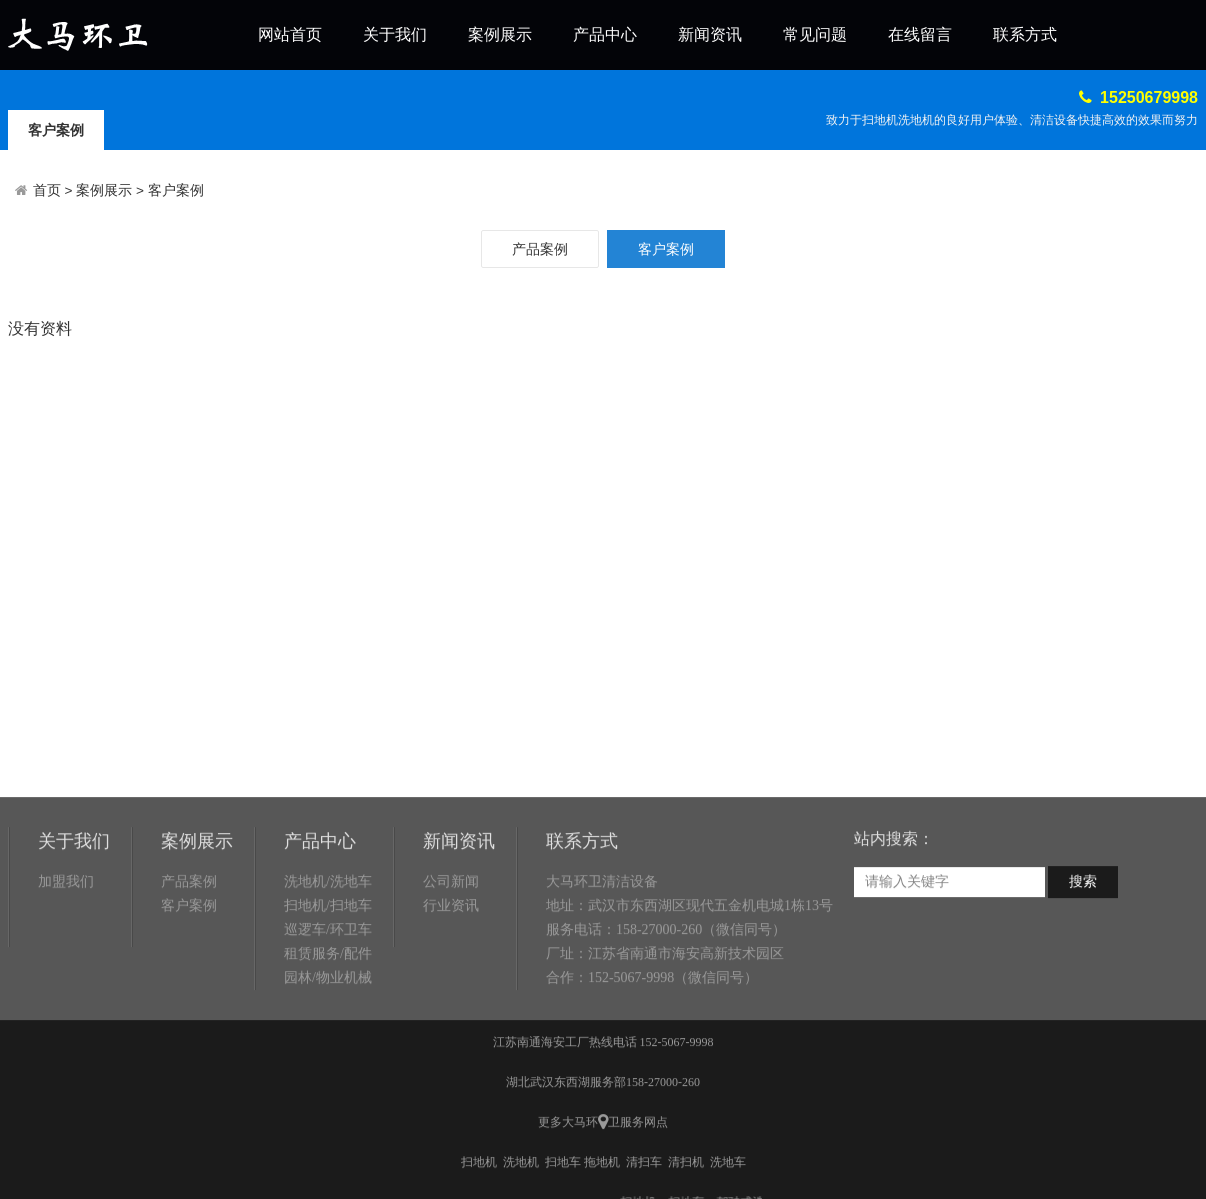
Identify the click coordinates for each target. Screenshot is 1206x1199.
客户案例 (56, 130)
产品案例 (540, 249)
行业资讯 (451, 984)
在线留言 (920, 34)
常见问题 (815, 34)
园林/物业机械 (328, 1056)
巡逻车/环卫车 (328, 1008)
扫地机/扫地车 (328, 984)
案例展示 (500, 34)
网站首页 (290, 34)
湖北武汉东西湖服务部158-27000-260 (603, 1161)
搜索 (1083, 960)
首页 (47, 190)
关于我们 (395, 34)
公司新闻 (451, 960)
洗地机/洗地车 (328, 960)
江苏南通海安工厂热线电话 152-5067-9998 (603, 1121)
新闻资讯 (710, 34)
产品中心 (605, 34)
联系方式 (1025, 34)
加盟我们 (66, 960)
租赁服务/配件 (328, 1032)
